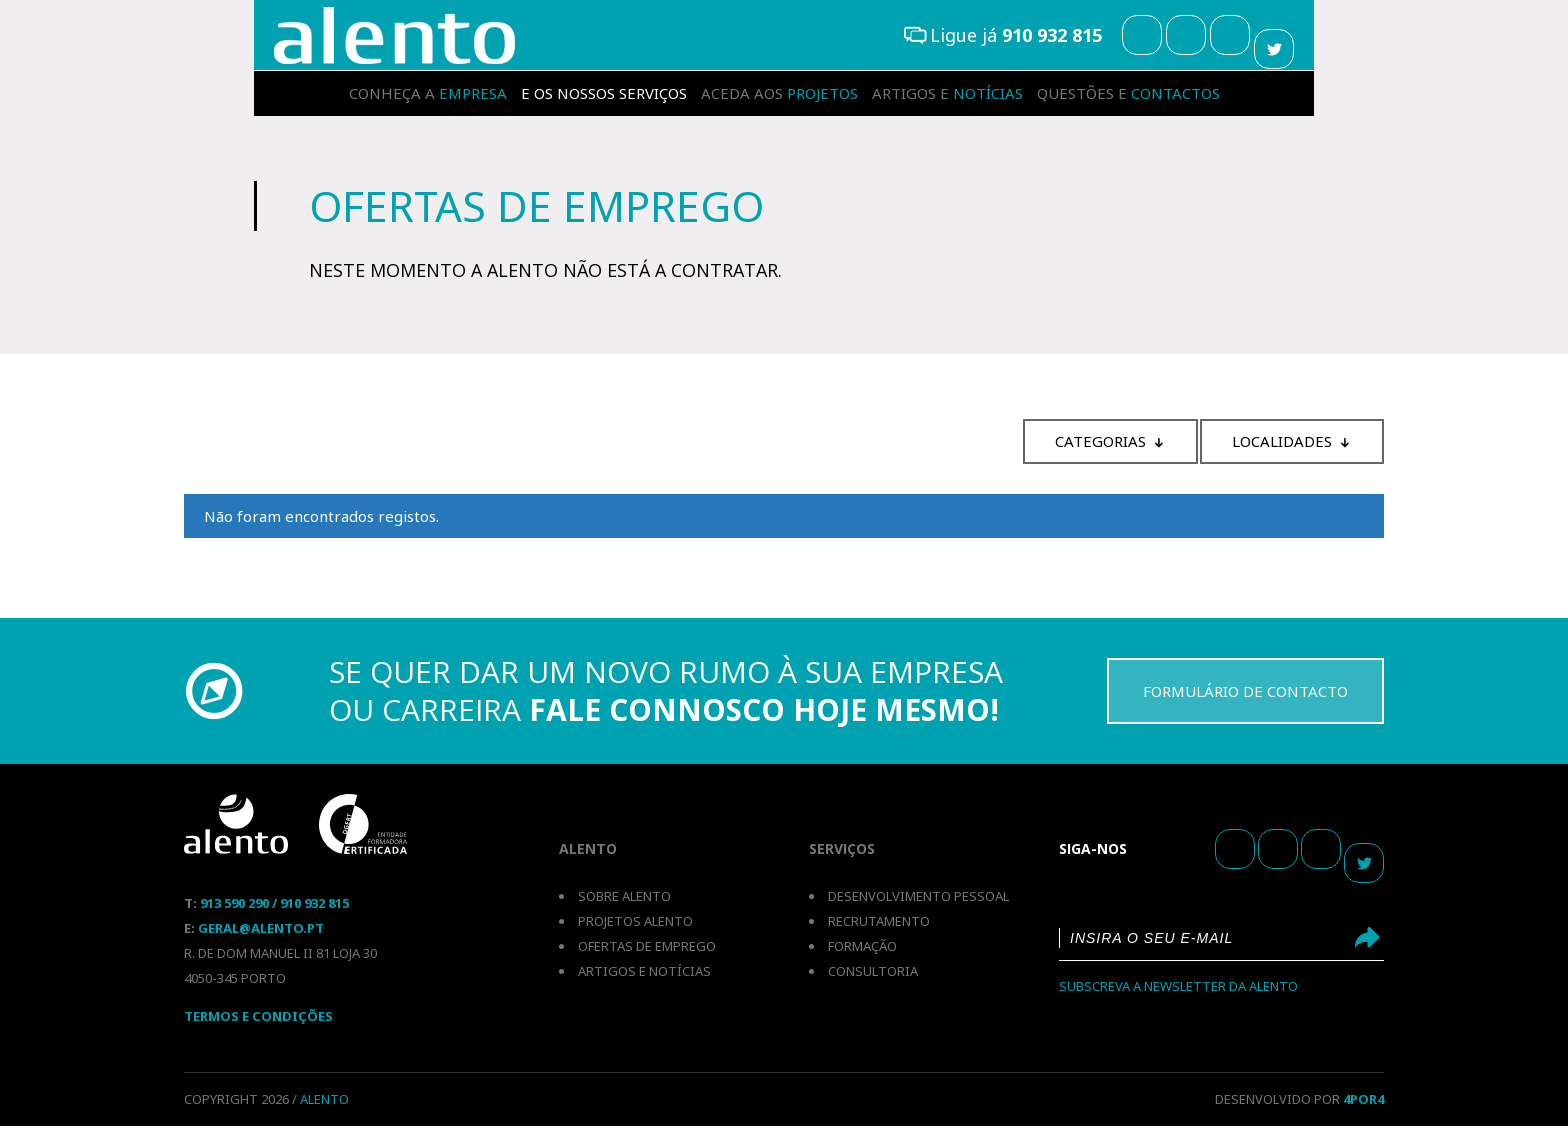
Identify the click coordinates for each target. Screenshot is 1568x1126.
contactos (1128, 93)
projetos (779, 93)
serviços (604, 93)
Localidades (1282, 441)
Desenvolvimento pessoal (918, 896)
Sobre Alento (624, 896)
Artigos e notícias (644, 971)
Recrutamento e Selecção (394, 35)
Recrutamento (879, 921)
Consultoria (873, 971)
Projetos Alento (635, 921)
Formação (862, 946)
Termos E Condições (258, 1016)
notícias (947, 93)
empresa (428, 93)
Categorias (1100, 441)
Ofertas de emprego (647, 946)
